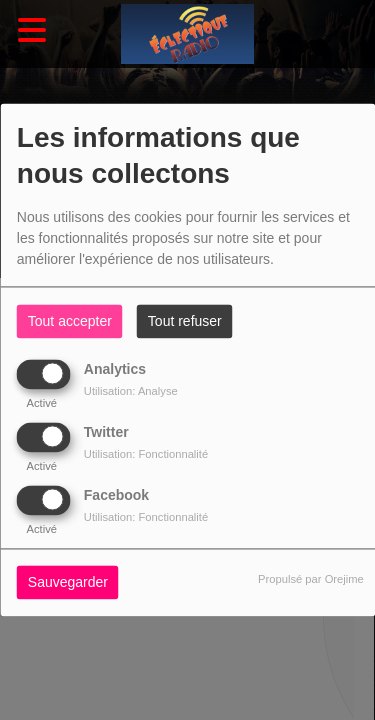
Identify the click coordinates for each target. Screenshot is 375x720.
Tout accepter (70, 322)
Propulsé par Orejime (311, 580)
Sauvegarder (68, 583)
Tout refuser (185, 322)
